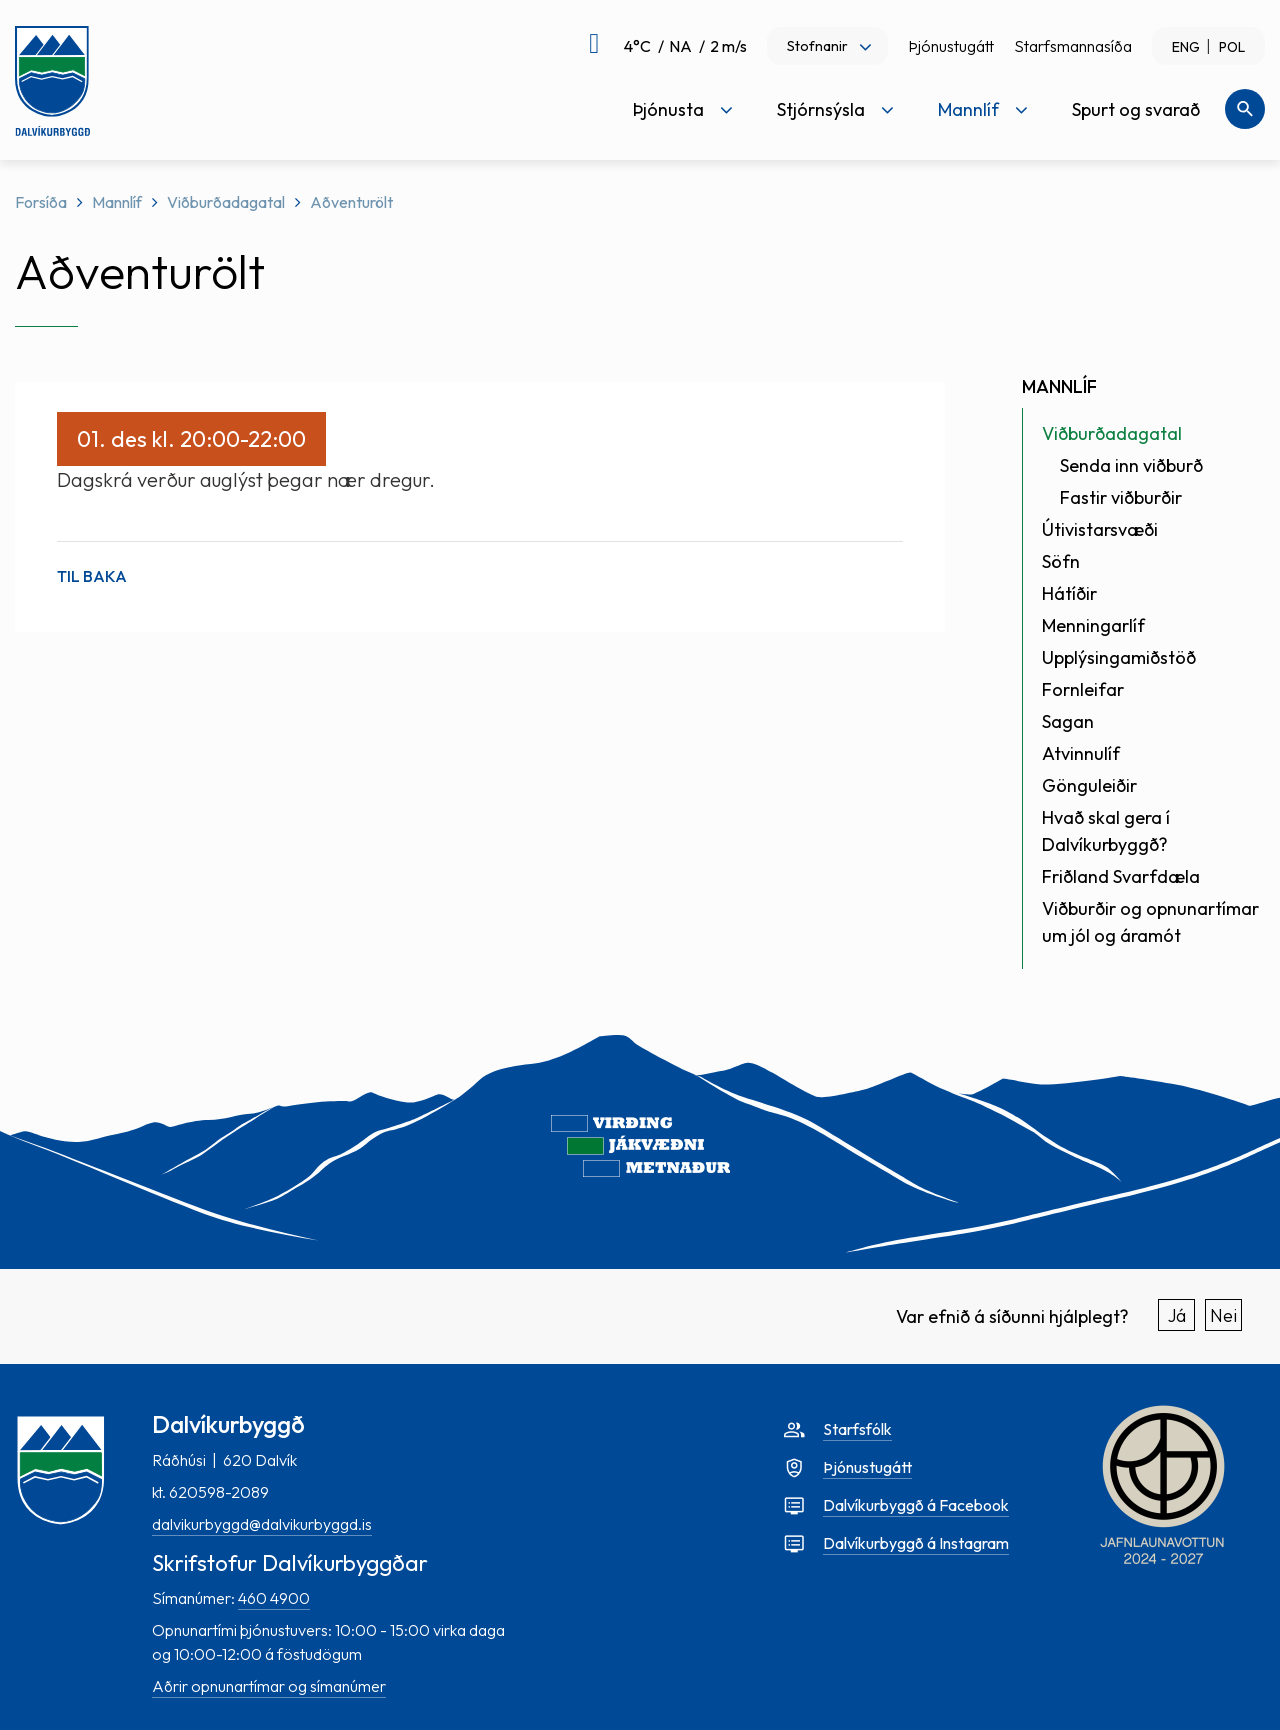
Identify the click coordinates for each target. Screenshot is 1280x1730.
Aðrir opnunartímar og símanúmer (269, 1686)
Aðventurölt (351, 202)
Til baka (92, 576)
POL (1232, 47)
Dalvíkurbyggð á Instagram (916, 1543)
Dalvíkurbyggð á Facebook (916, 1505)
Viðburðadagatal (226, 202)
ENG (1186, 47)
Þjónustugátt (951, 46)
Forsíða (41, 202)
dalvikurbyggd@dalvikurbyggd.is (262, 1524)
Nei (1223, 1315)
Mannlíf (117, 202)
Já (1177, 1315)
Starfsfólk (857, 1429)
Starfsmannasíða (1073, 46)
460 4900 (274, 1598)
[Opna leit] (1245, 109)
